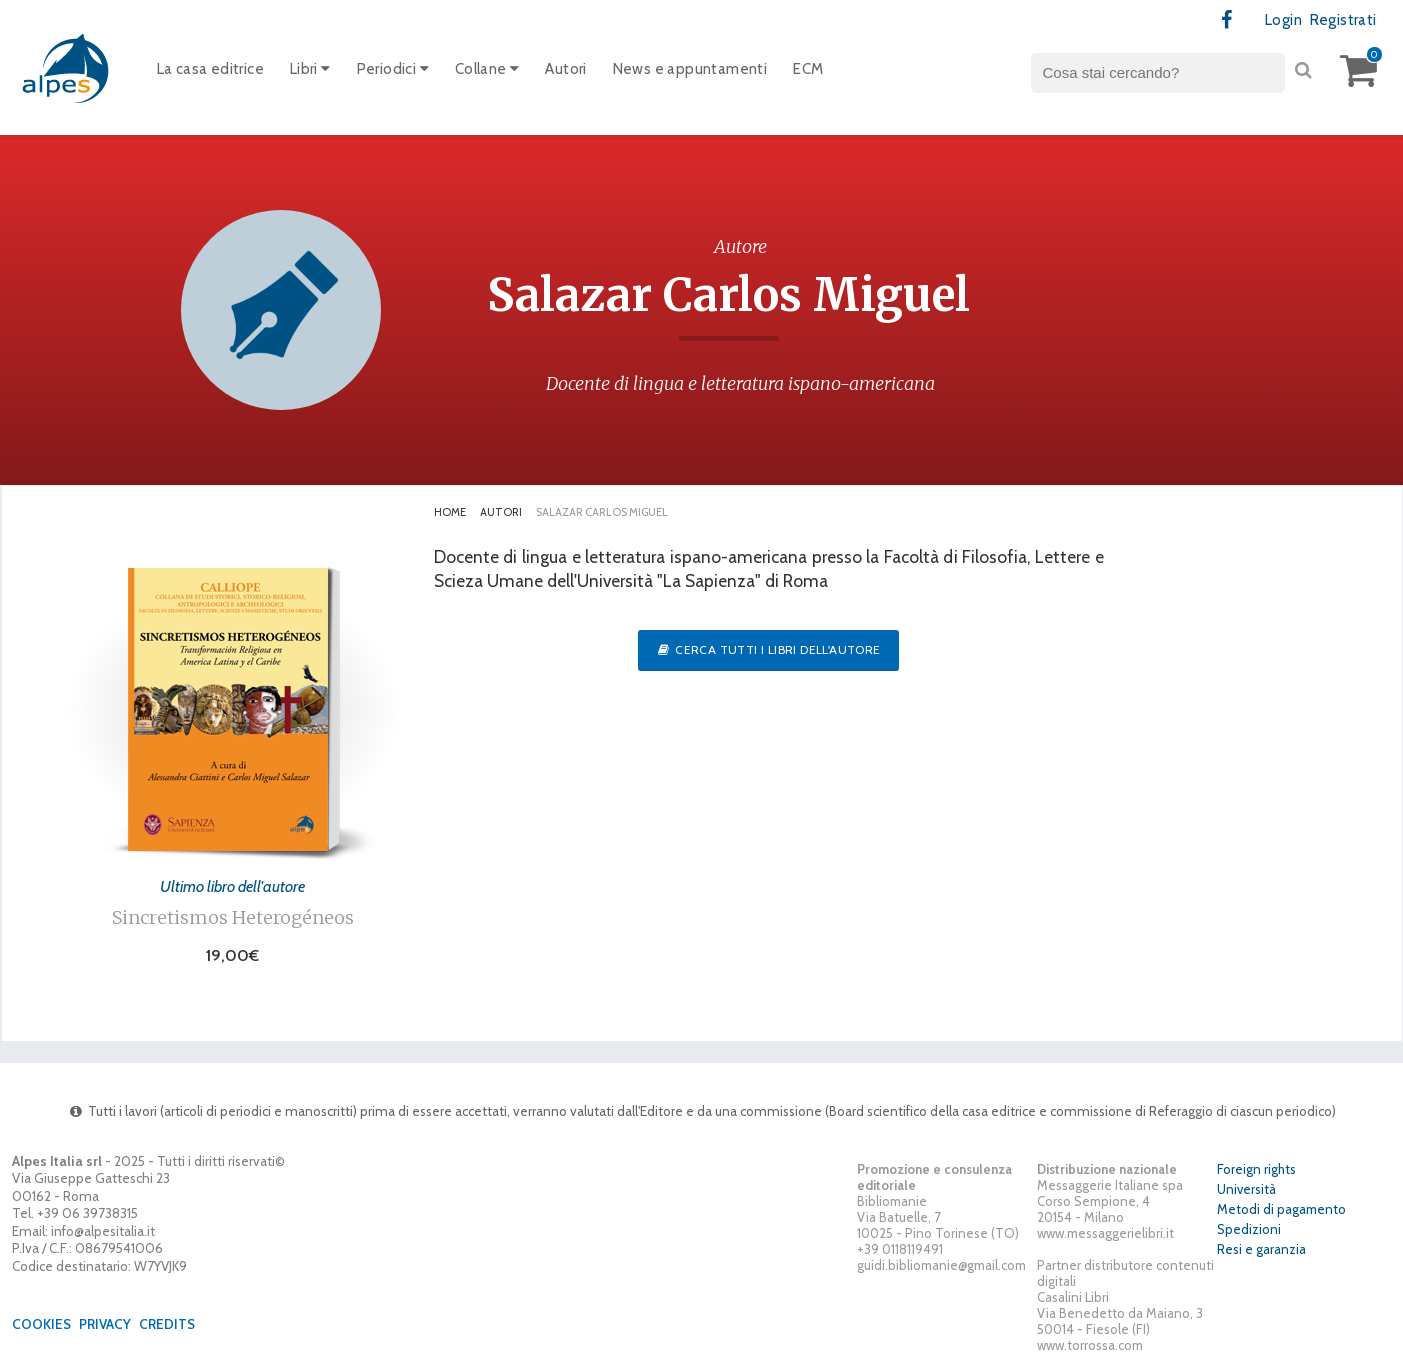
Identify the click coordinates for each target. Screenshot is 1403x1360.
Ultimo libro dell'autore (232, 886)
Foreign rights (1256, 1169)
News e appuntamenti (690, 69)
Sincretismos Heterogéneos (233, 917)
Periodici (393, 69)
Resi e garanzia (1261, 1249)
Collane (487, 69)
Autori (565, 69)
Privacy (105, 1324)
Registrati (1343, 20)
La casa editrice (210, 69)
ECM (808, 69)
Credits (167, 1324)
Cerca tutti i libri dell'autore (768, 649)
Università (1246, 1189)
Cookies (41, 1324)
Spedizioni (1249, 1229)
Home (450, 512)
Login (1283, 20)
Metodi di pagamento (1281, 1209)
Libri (310, 69)
